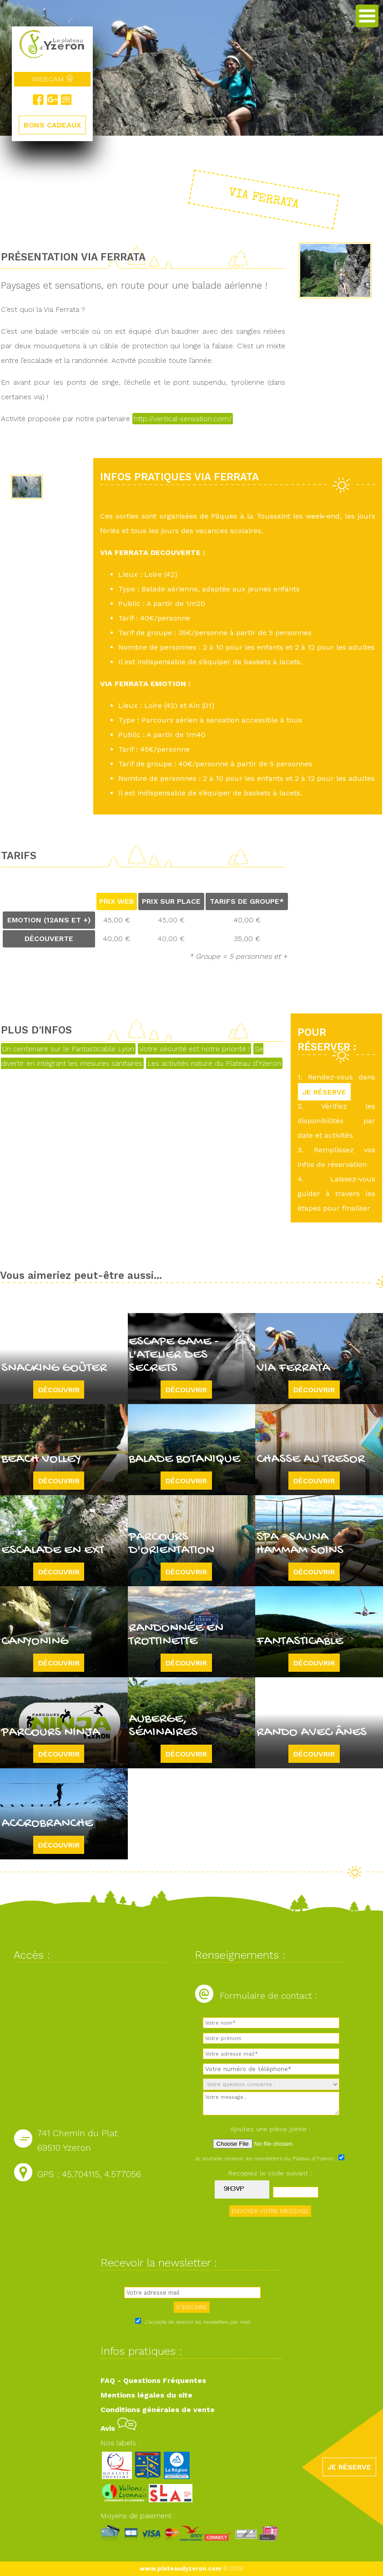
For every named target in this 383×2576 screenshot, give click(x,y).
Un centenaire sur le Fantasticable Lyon (68, 1048)
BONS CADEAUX (52, 125)
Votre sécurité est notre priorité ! (194, 1048)
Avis (118, 2428)
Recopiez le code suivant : (270, 2173)
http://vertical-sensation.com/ (183, 418)
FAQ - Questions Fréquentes (153, 2380)
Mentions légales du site (146, 2395)
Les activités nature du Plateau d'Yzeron (214, 1063)
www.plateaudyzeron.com (180, 2568)
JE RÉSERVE (324, 1091)
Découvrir (59, 1389)
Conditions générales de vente (158, 2409)
